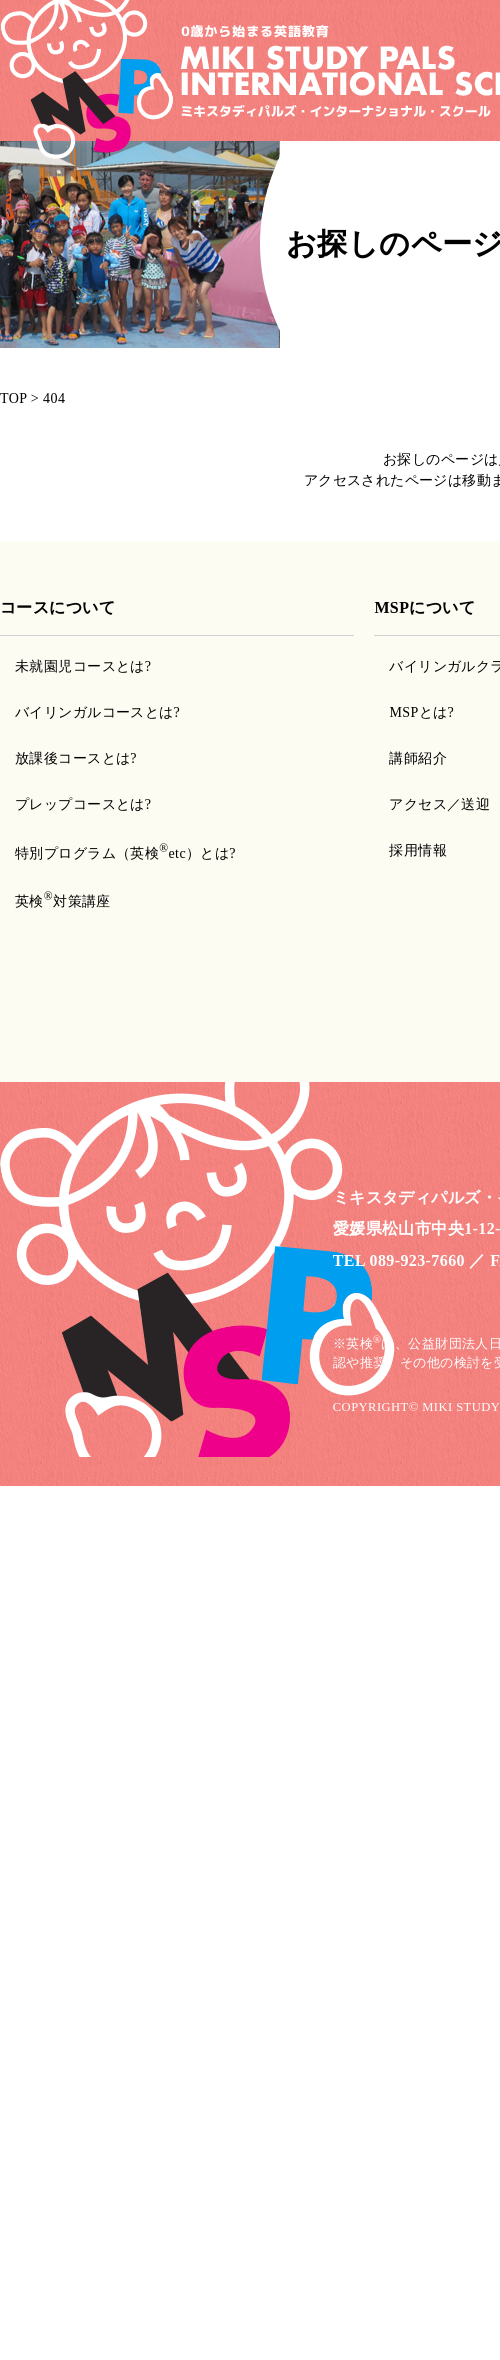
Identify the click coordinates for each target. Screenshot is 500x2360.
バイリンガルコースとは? (97, 712)
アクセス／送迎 (439, 804)
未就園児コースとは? (83, 666)
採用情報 (418, 850)
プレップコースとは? (83, 804)
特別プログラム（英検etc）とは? (125, 853)
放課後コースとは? (76, 758)
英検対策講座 (63, 901)
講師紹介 (418, 758)
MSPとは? (421, 712)
